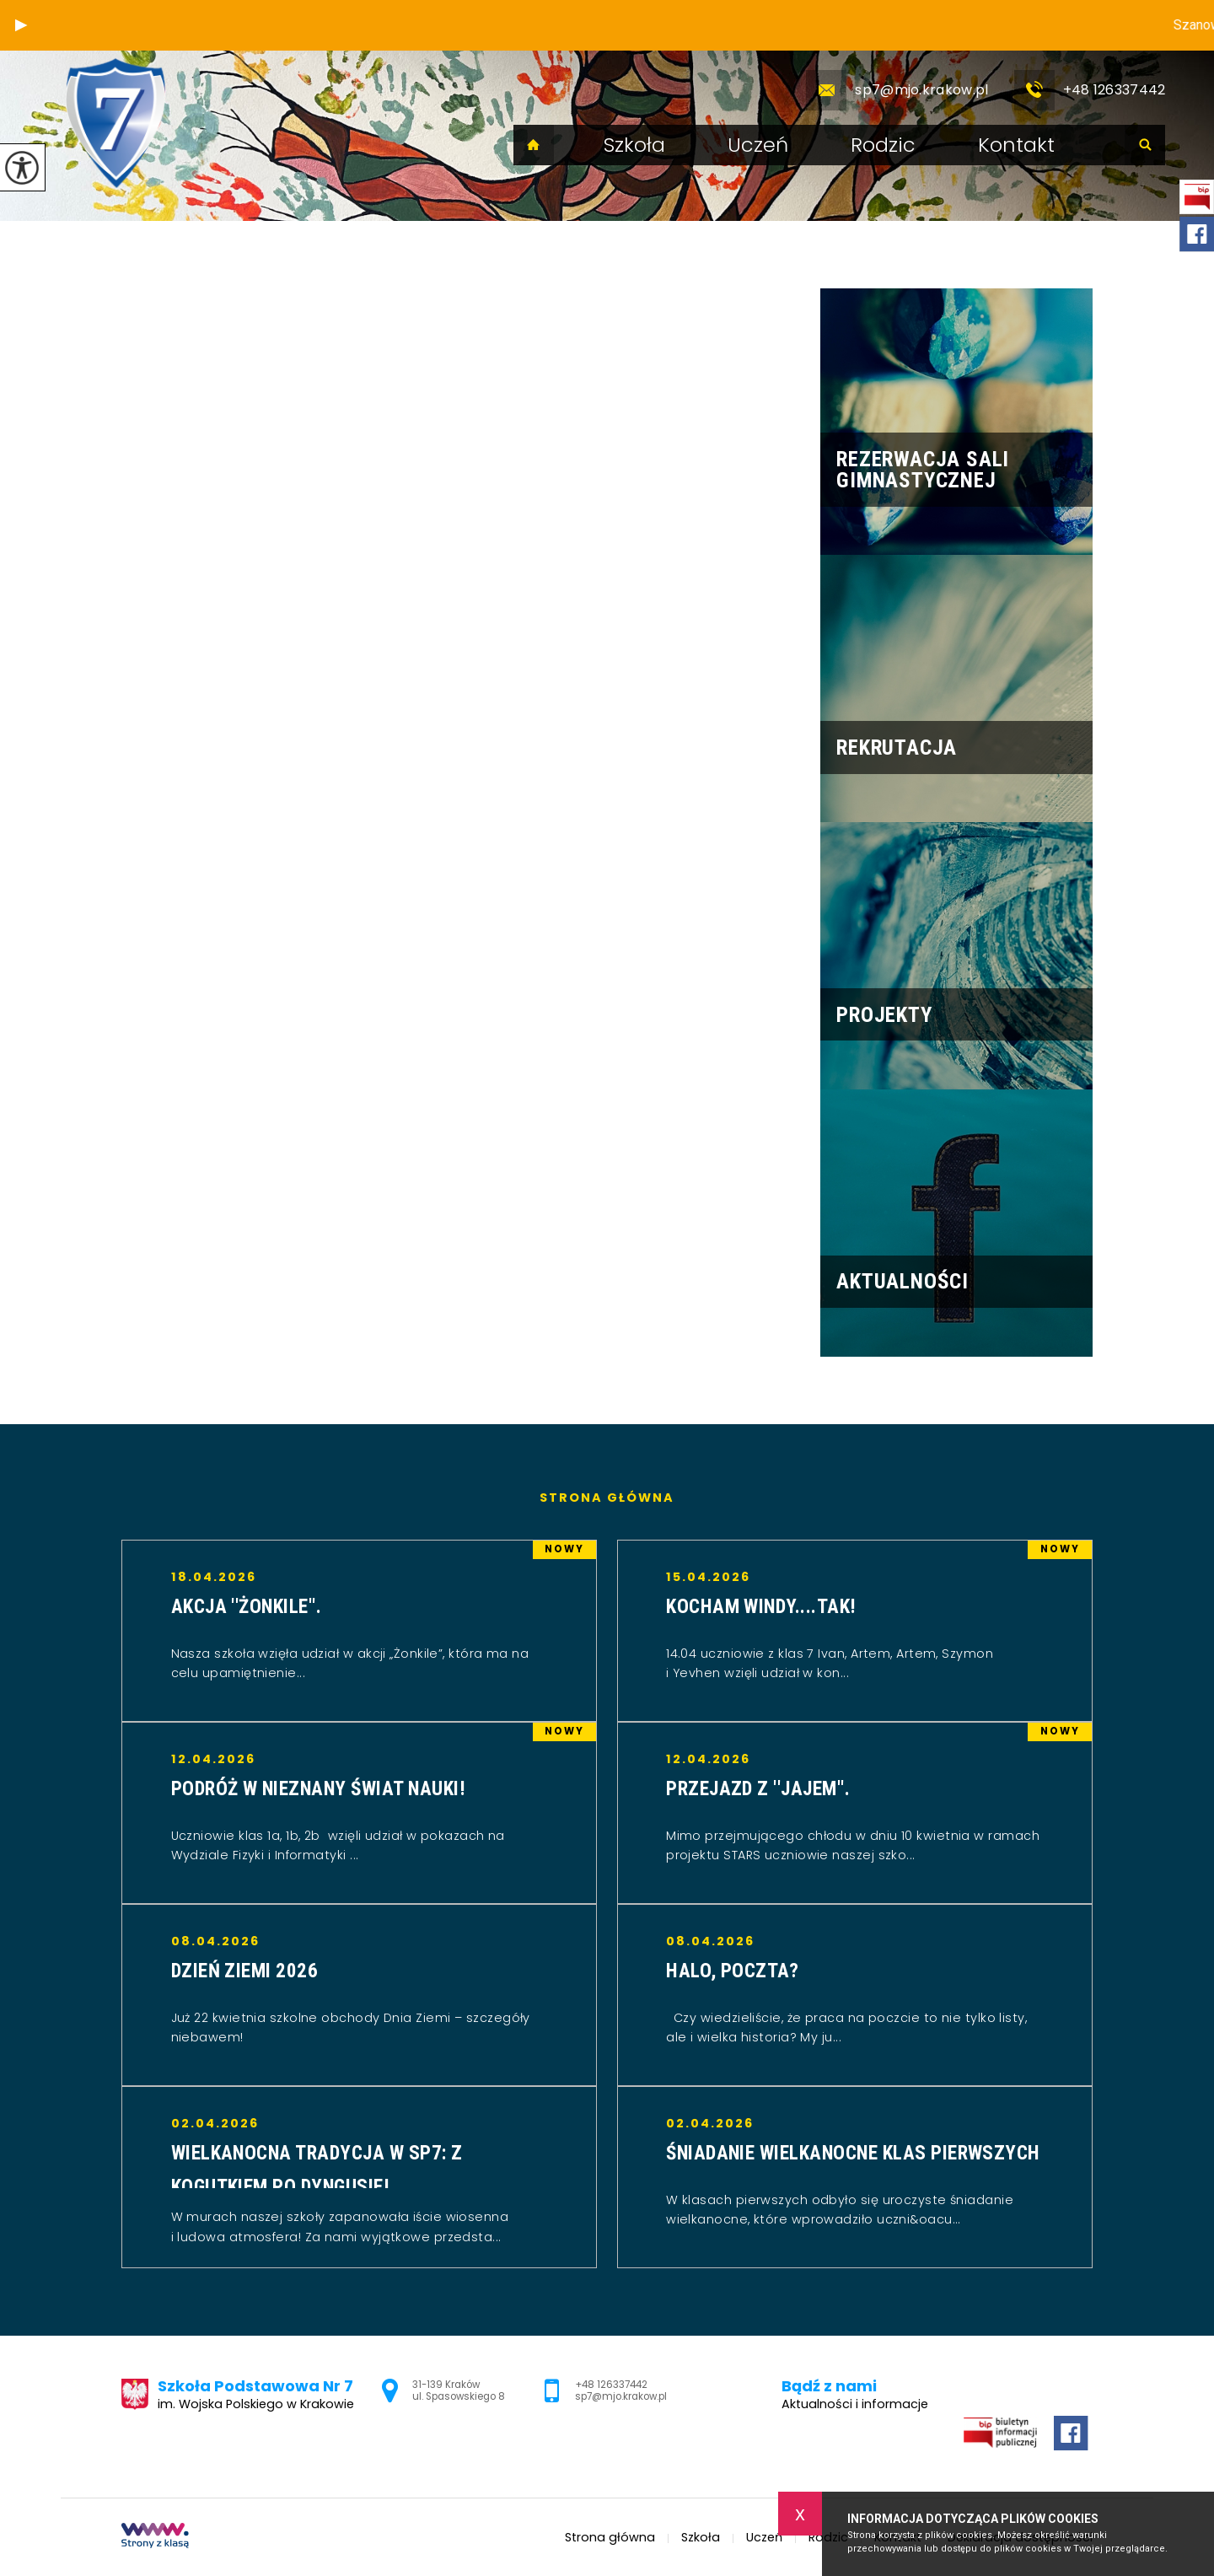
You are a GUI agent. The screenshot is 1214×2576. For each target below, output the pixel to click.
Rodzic (883, 145)
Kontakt (1016, 145)
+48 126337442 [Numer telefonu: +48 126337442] (611, 2384)
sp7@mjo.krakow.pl (897, 90)
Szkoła (634, 145)
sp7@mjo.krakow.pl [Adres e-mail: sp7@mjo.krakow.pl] (621, 2396)
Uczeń (758, 145)
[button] (21, 25)
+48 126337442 (1090, 90)
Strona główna (533, 145)
